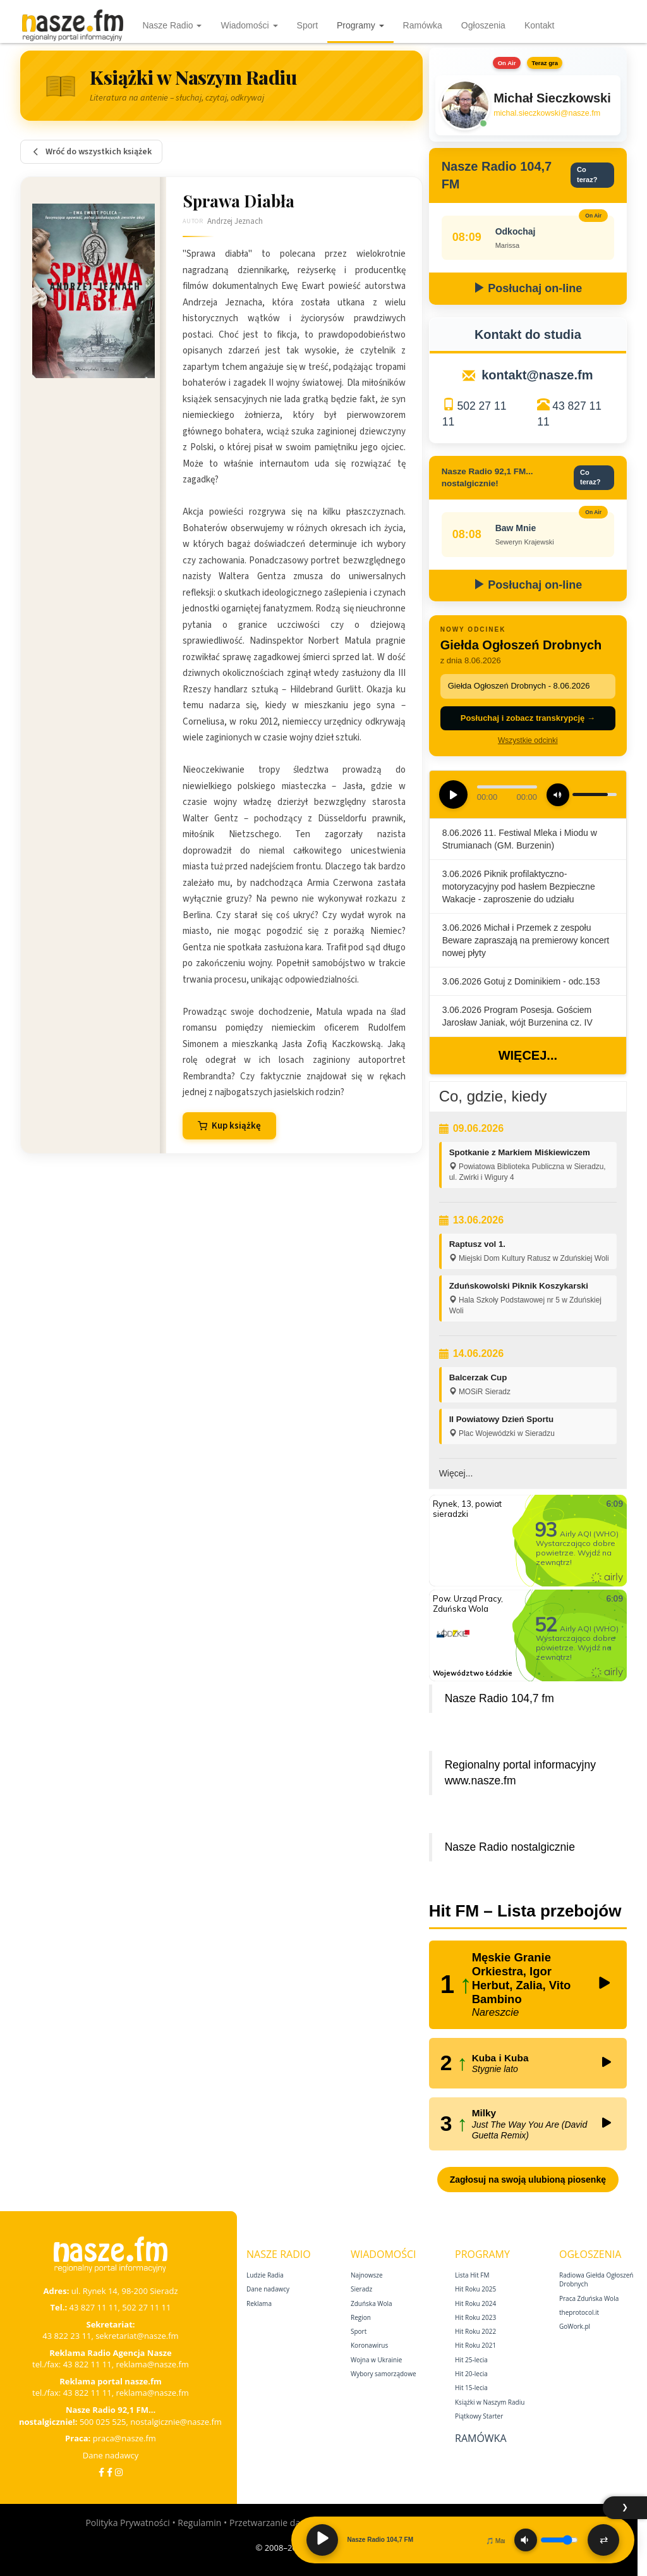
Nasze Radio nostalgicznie (510, 1847)
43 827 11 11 (94, 2307)
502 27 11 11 (146, 2307)
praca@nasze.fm (124, 2438)
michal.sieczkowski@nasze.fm (546, 113)
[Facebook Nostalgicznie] (109, 2472)
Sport (307, 25)
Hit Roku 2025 (475, 2289)
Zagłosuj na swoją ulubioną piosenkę (528, 2179)
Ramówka (422, 25)
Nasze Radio (172, 25)
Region (361, 2317)
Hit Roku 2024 (475, 2303)
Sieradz (361, 2289)
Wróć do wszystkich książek (91, 151)
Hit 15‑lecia (471, 2387)
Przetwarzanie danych (274, 2523)
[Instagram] (119, 2472)
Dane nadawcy (111, 2455)
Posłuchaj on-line (527, 288)
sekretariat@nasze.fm (137, 2335)
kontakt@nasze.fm (537, 375)
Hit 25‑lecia (471, 2359)
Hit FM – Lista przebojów (525, 1910)
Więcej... (528, 1055)
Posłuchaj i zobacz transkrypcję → (528, 718)
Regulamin (199, 2523)
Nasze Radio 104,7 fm (499, 1698)
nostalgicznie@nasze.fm (176, 2421)
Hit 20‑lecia (471, 2373)
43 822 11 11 (87, 2364)
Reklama (259, 2303)
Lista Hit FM (472, 2275)
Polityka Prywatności (127, 2523)
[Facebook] (101, 2472)
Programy (360, 25)
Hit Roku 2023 (475, 2317)
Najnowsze (367, 2275)
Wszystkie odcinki (528, 740)
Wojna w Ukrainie (376, 2359)
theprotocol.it (579, 2312)
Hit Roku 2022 (475, 2331)
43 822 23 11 (66, 2335)
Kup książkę (229, 1125)
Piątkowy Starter (479, 2416)
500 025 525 (103, 2421)
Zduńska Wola (371, 2303)
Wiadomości (249, 25)
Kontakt (539, 25)
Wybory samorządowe (383, 2373)
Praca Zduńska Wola (589, 2298)
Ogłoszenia (483, 25)
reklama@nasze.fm (152, 2364)
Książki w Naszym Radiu (489, 2402)
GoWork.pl (574, 2326)
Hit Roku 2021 (475, 2345)
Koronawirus (369, 2345)
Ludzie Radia (265, 2275)
